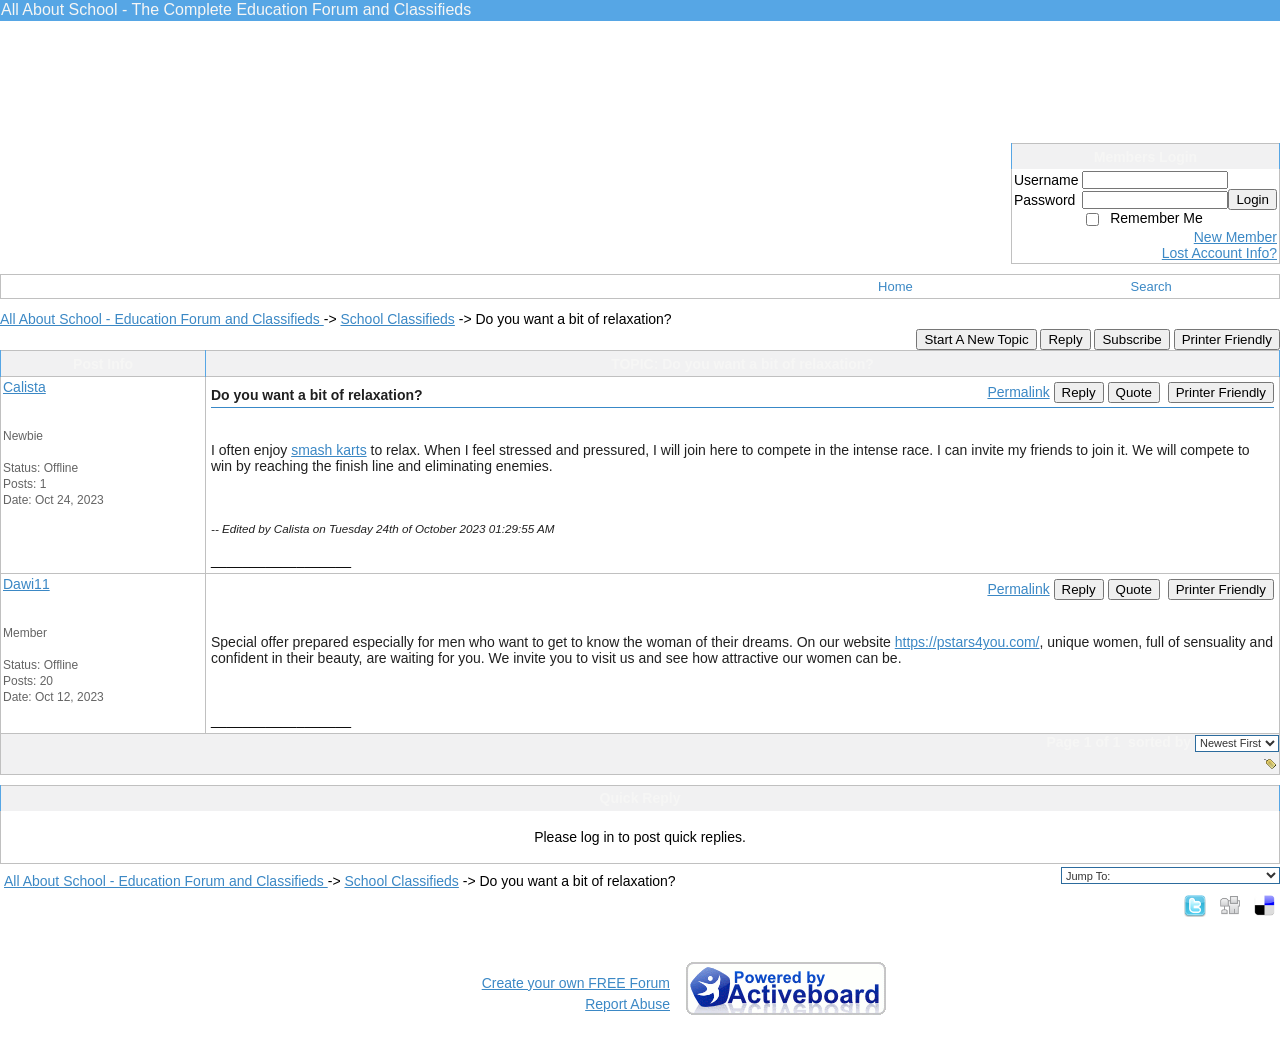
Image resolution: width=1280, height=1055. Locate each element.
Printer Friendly (1227, 339)
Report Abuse (627, 1004)
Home (895, 286)
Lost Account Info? (1219, 253)
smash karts (328, 450)
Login (1252, 199)
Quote (1134, 392)
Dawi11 (26, 584)
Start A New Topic (976, 339)
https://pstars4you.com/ (967, 642)
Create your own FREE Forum (576, 983)
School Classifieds (397, 319)
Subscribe (1131, 339)
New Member (1235, 237)
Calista (24, 387)
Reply (1065, 339)
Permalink (1018, 392)
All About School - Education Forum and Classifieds (162, 319)
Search (1151, 286)
